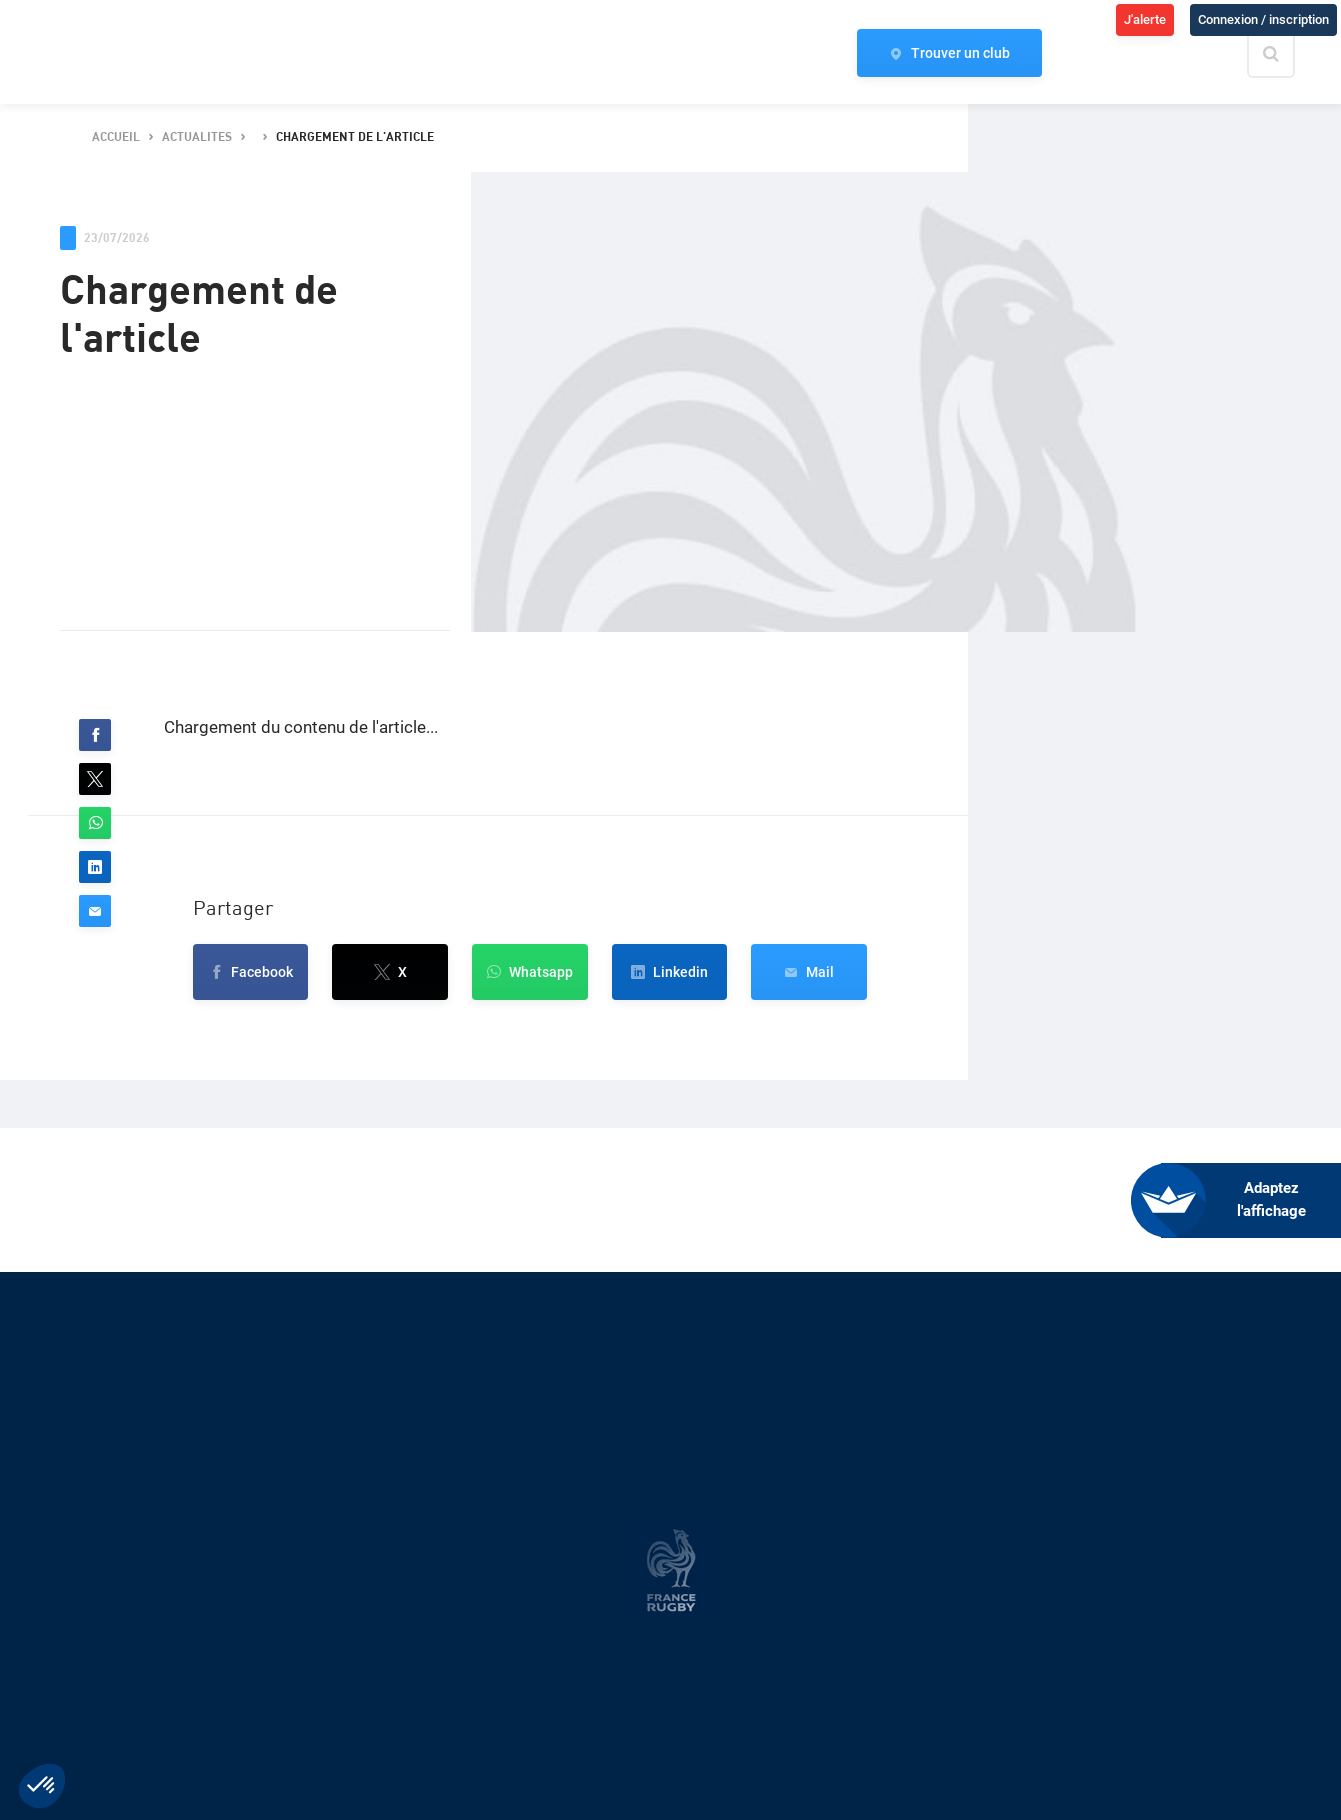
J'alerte (1145, 19)
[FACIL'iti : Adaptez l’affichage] (1251, 1200)
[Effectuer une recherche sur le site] (1288, 54)
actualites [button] (197, 137)
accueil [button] (116, 137)
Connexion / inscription (1263, 19)
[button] (95, 735)
